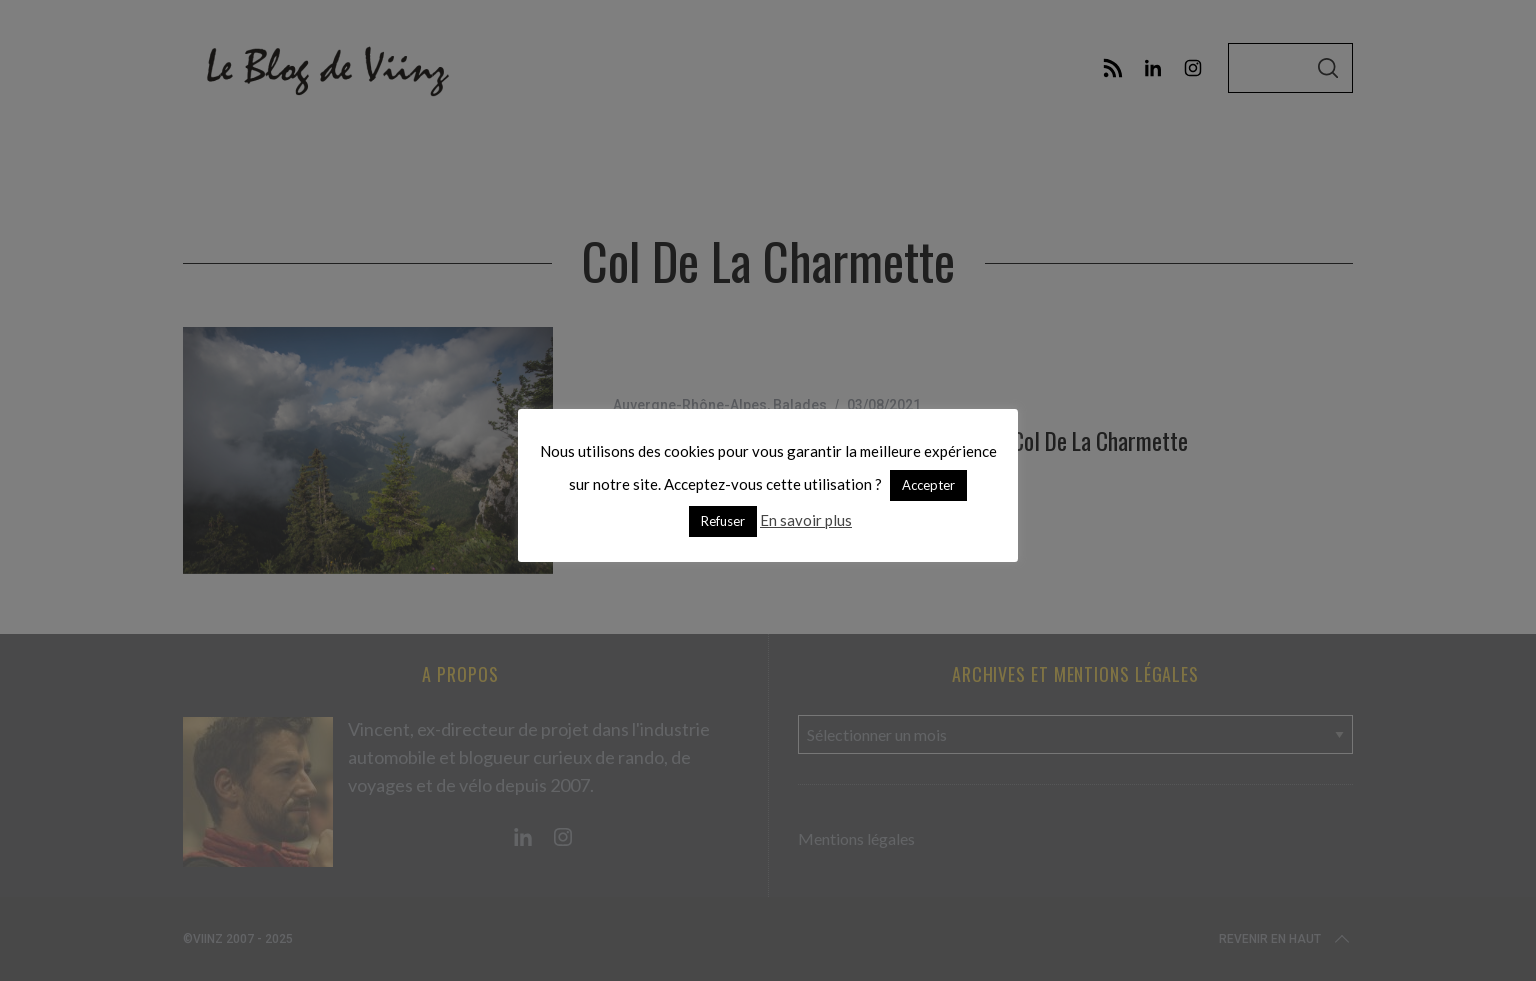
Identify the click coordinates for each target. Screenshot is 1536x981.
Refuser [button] (723, 521)
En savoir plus (806, 520)
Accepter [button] (928, 485)
